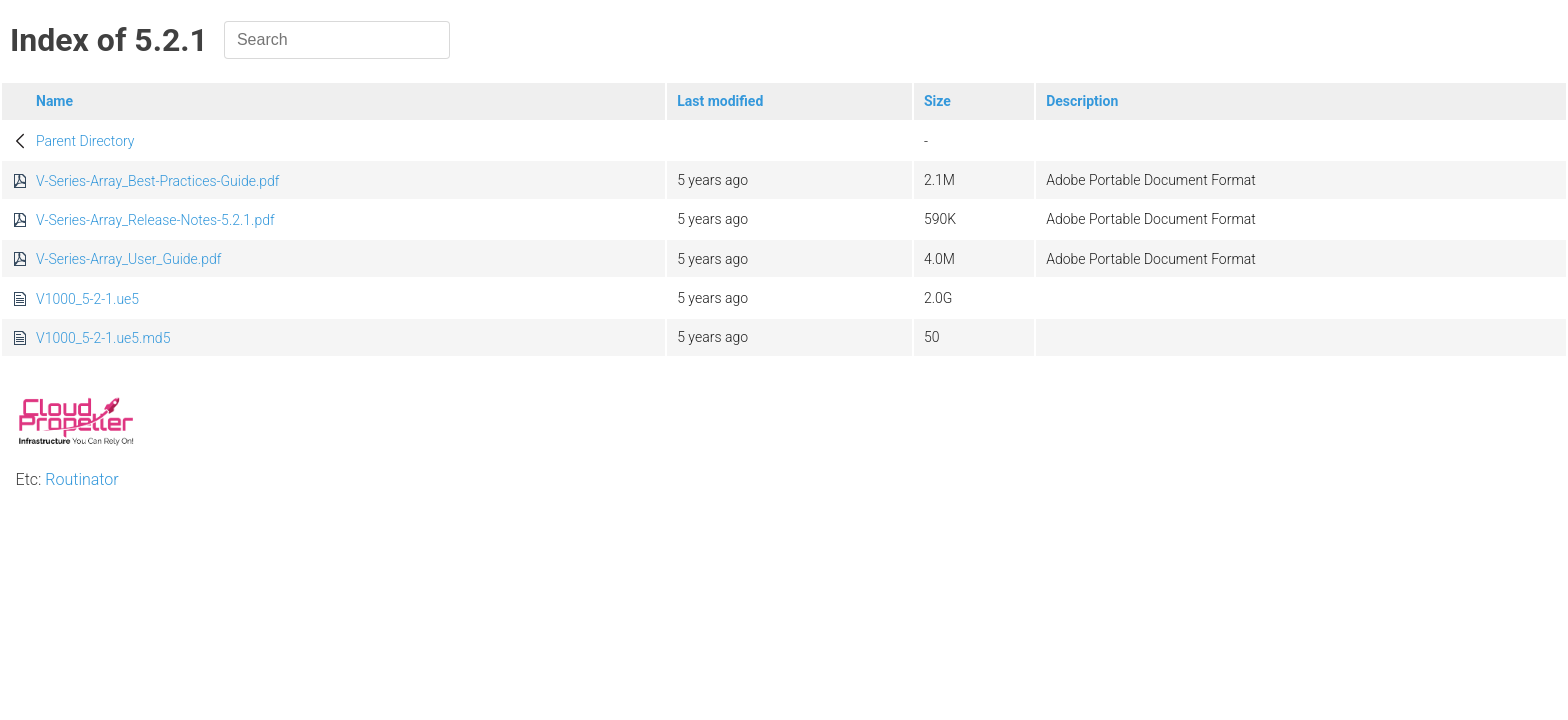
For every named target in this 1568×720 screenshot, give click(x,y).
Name (54, 101)
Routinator (81, 479)
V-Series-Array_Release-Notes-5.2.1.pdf (155, 220)
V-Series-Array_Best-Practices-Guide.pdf (157, 181)
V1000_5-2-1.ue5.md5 (103, 338)
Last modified (720, 101)
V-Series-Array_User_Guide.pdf (128, 259)
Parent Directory (85, 141)
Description (1082, 101)
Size (937, 101)
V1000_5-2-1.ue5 (87, 299)
